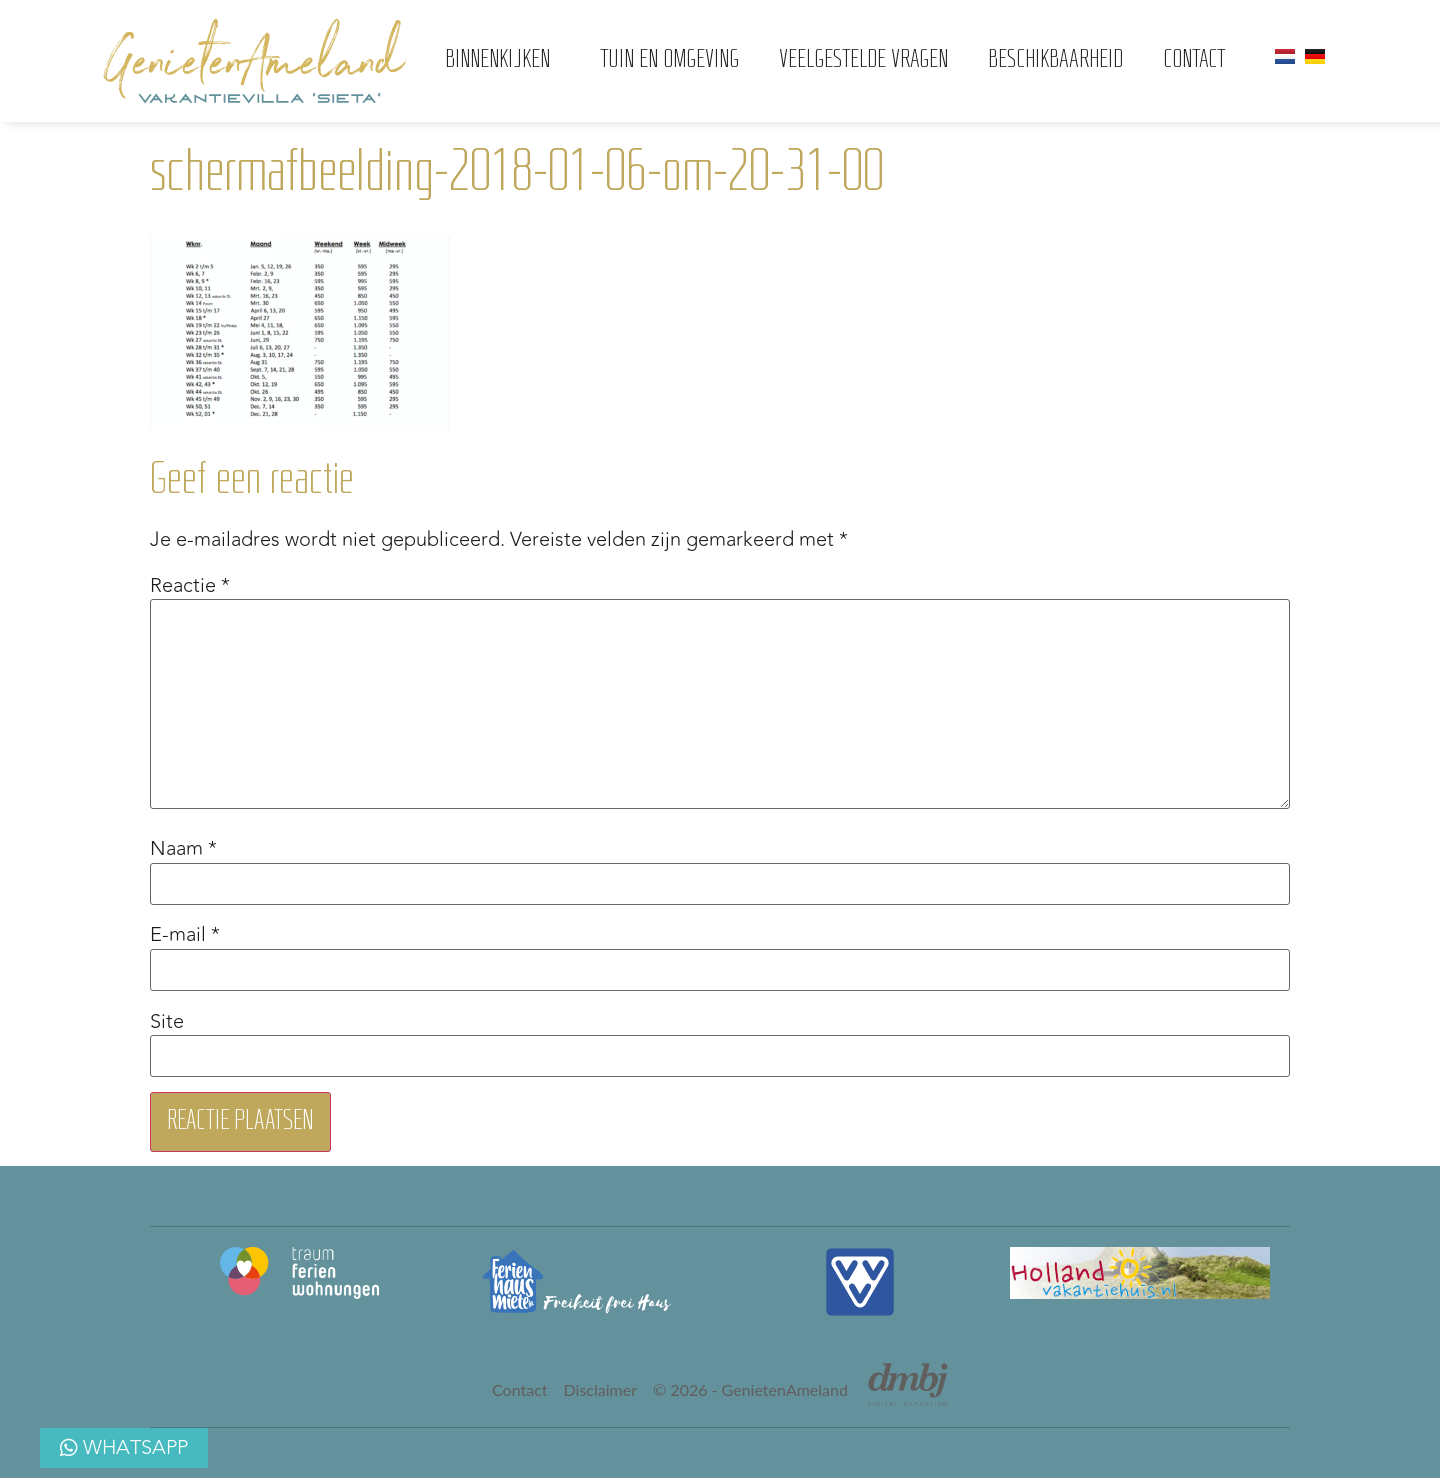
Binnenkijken (502, 60)
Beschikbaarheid (1055, 60)
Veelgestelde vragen (863, 60)
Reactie (190, 586)
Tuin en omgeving (669, 60)
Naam (183, 849)
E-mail (185, 935)
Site (167, 1022)
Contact (1194, 60)
